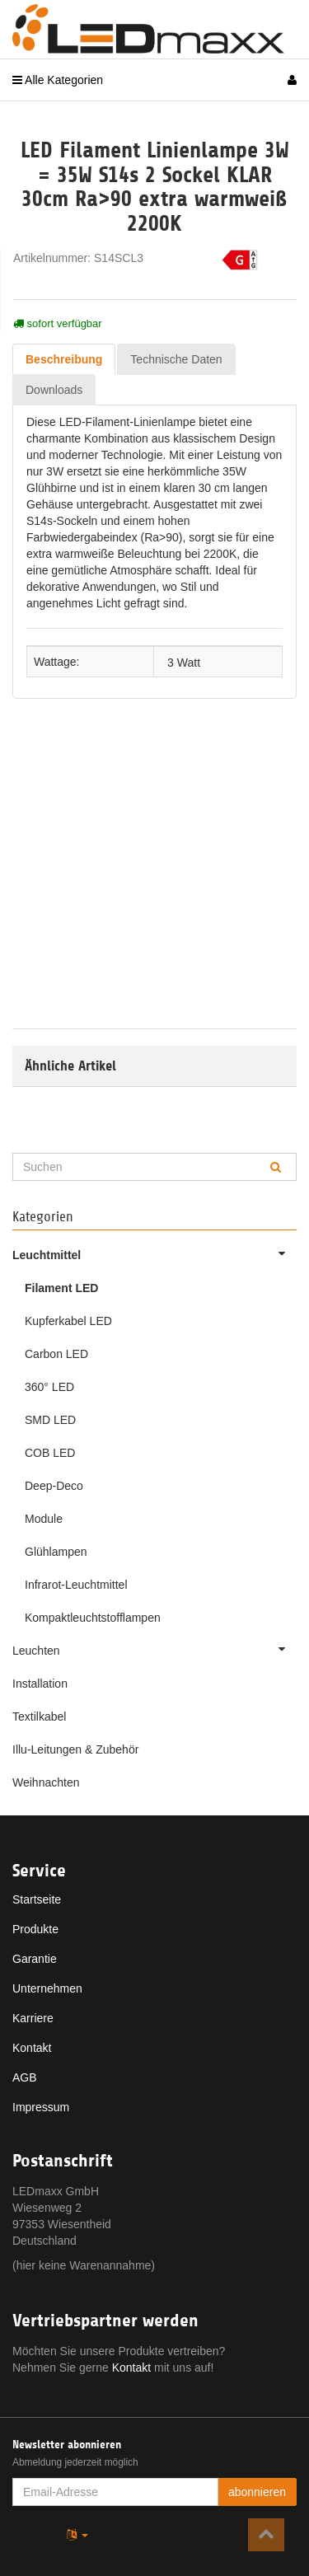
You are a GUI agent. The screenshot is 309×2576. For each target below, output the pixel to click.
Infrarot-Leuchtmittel (76, 1584)
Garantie (34, 1958)
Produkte (35, 1929)
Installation (40, 1683)
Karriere (33, 2018)
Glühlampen (56, 1551)
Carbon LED (56, 1354)
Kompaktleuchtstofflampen (93, 1617)
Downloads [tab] (54, 389)
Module (44, 1518)
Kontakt (31, 2047)
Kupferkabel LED (68, 1321)
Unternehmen (47, 1988)
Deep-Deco (54, 1485)
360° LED (49, 1386)
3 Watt (183, 661)
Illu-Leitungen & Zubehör (75, 1749)
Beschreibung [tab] (64, 359)
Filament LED (61, 1288)
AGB (24, 2077)
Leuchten (154, 1649)
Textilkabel (39, 1716)
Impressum (40, 2107)
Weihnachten (45, 1782)
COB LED (50, 1452)
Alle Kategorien (57, 80)
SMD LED (50, 1419)
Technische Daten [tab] (176, 359)
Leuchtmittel (154, 1253)
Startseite (36, 1899)
